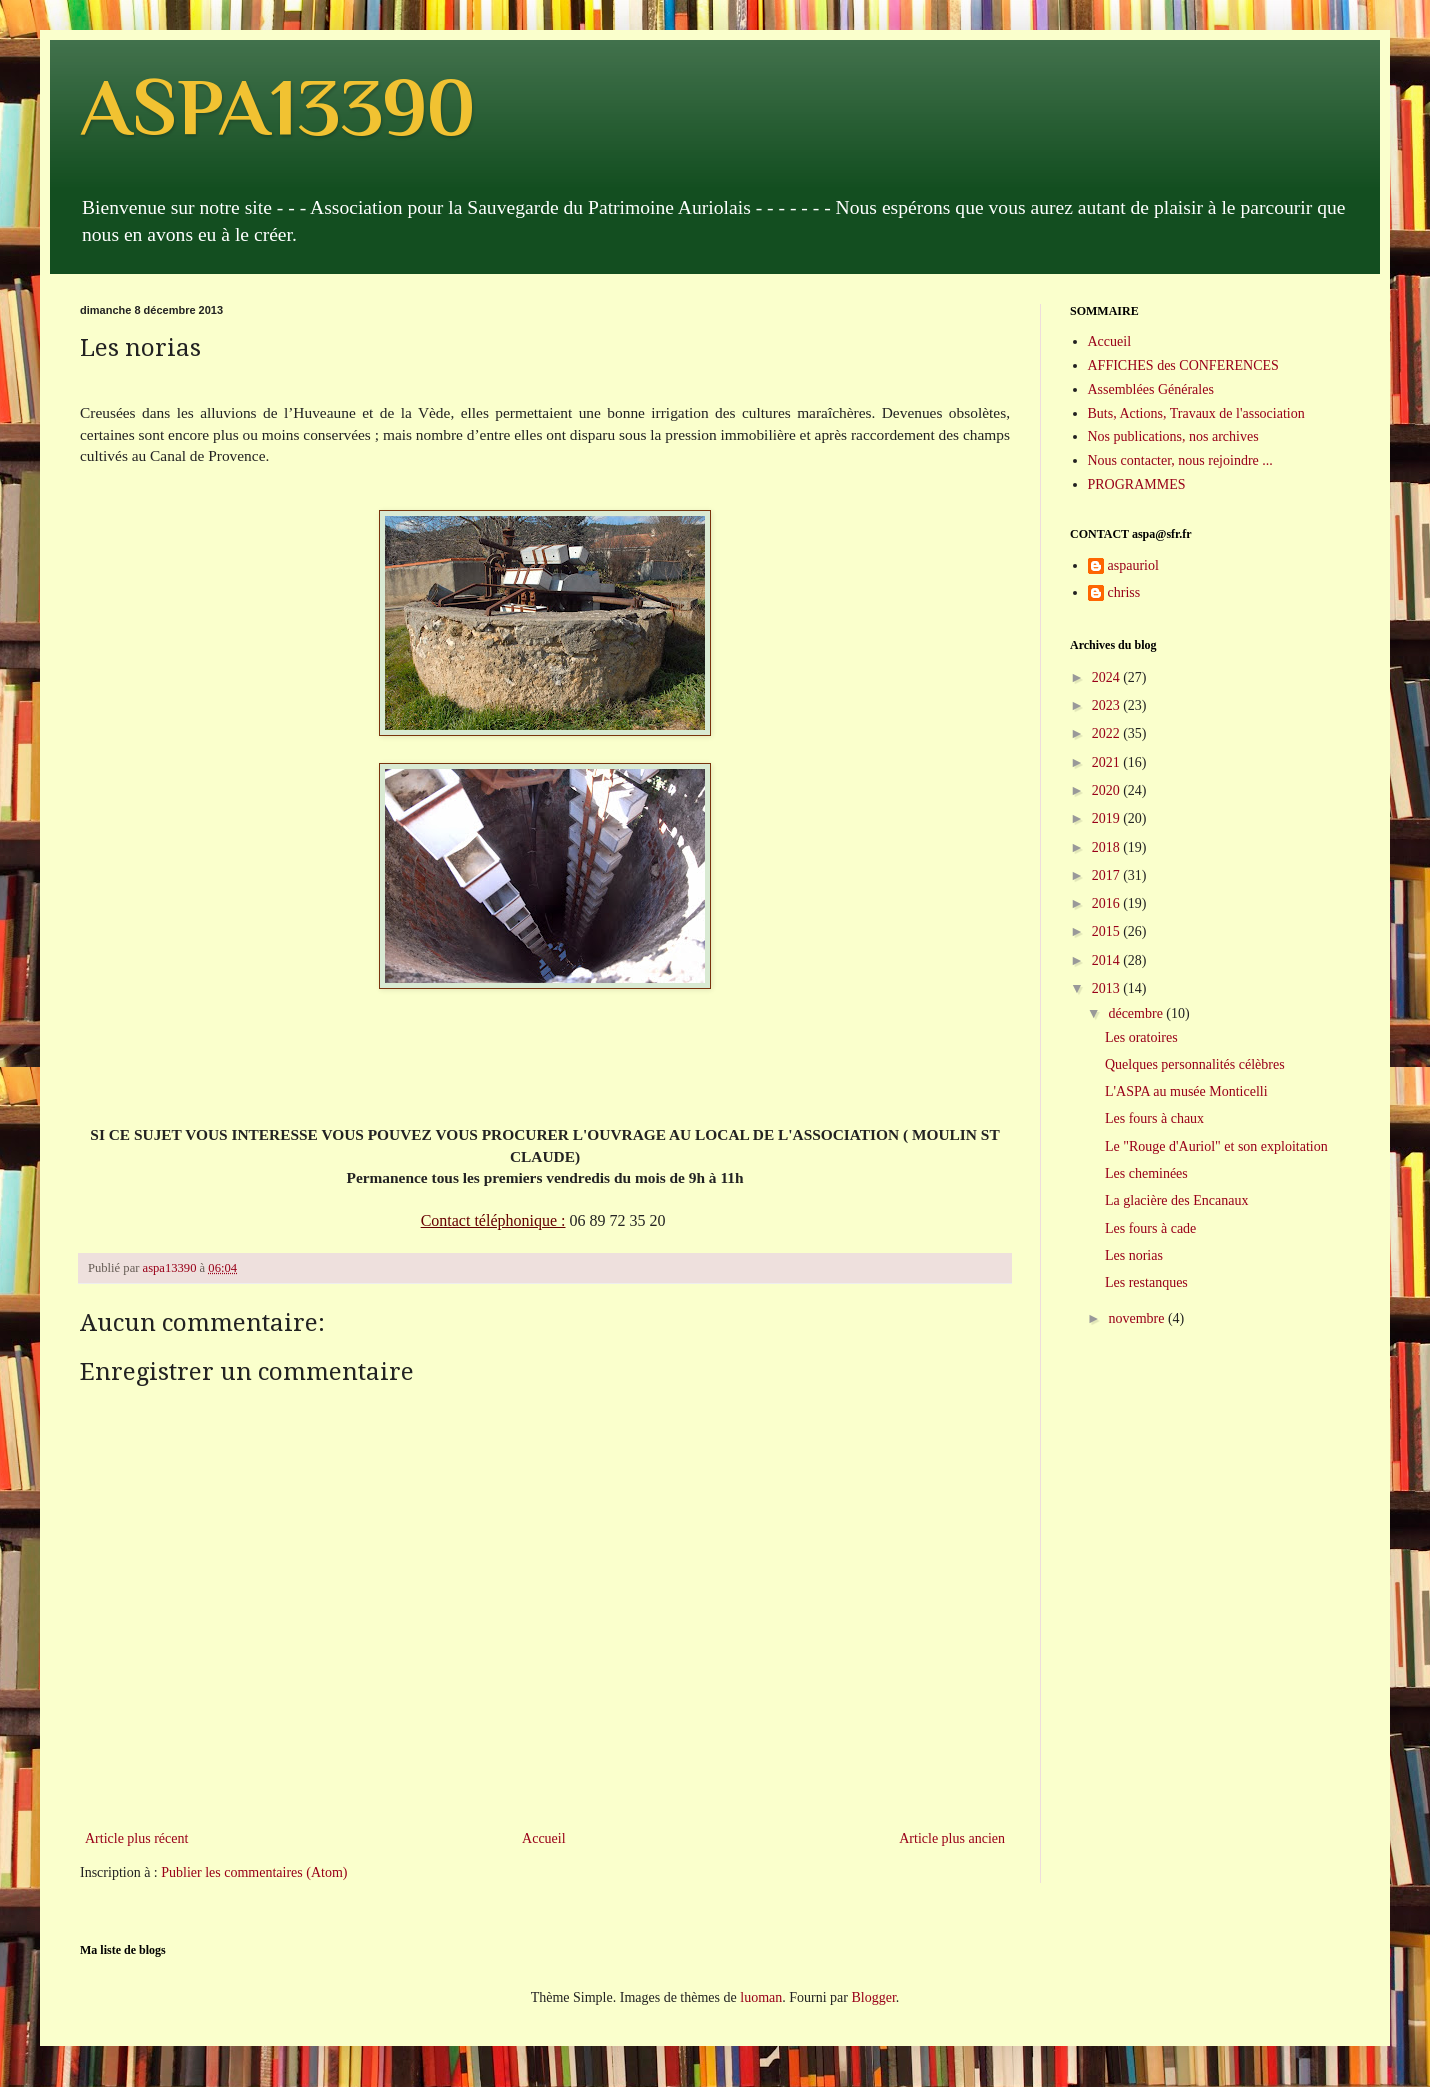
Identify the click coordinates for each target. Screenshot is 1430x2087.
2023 (1108, 705)
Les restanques (1146, 1282)
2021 (1108, 762)
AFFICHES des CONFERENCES (1183, 365)
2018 (1108, 847)
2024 (1108, 677)
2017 (1108, 875)
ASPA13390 (277, 107)
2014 (1108, 960)
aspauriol (1133, 565)
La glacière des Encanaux (1176, 1200)
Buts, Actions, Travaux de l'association (1196, 413)
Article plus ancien (952, 1838)
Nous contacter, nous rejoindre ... (1180, 460)
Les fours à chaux (1154, 1118)
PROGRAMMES (1137, 484)
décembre (1137, 1013)
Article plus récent (136, 1838)
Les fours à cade (1150, 1228)
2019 (1108, 818)
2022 (1108, 733)
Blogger (873, 1997)
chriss (1124, 592)
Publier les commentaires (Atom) (254, 1872)
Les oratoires (1141, 1037)
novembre (1137, 1318)
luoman (761, 1997)
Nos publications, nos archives (1173, 436)
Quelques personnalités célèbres (1195, 1064)
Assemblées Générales (1151, 389)
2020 (1108, 790)
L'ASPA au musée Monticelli (1186, 1091)
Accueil (544, 1838)
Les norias (1134, 1255)
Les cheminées (1146, 1173)
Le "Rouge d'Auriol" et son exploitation (1216, 1146)
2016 (1108, 903)
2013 (1108, 988)
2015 (1108, 931)
